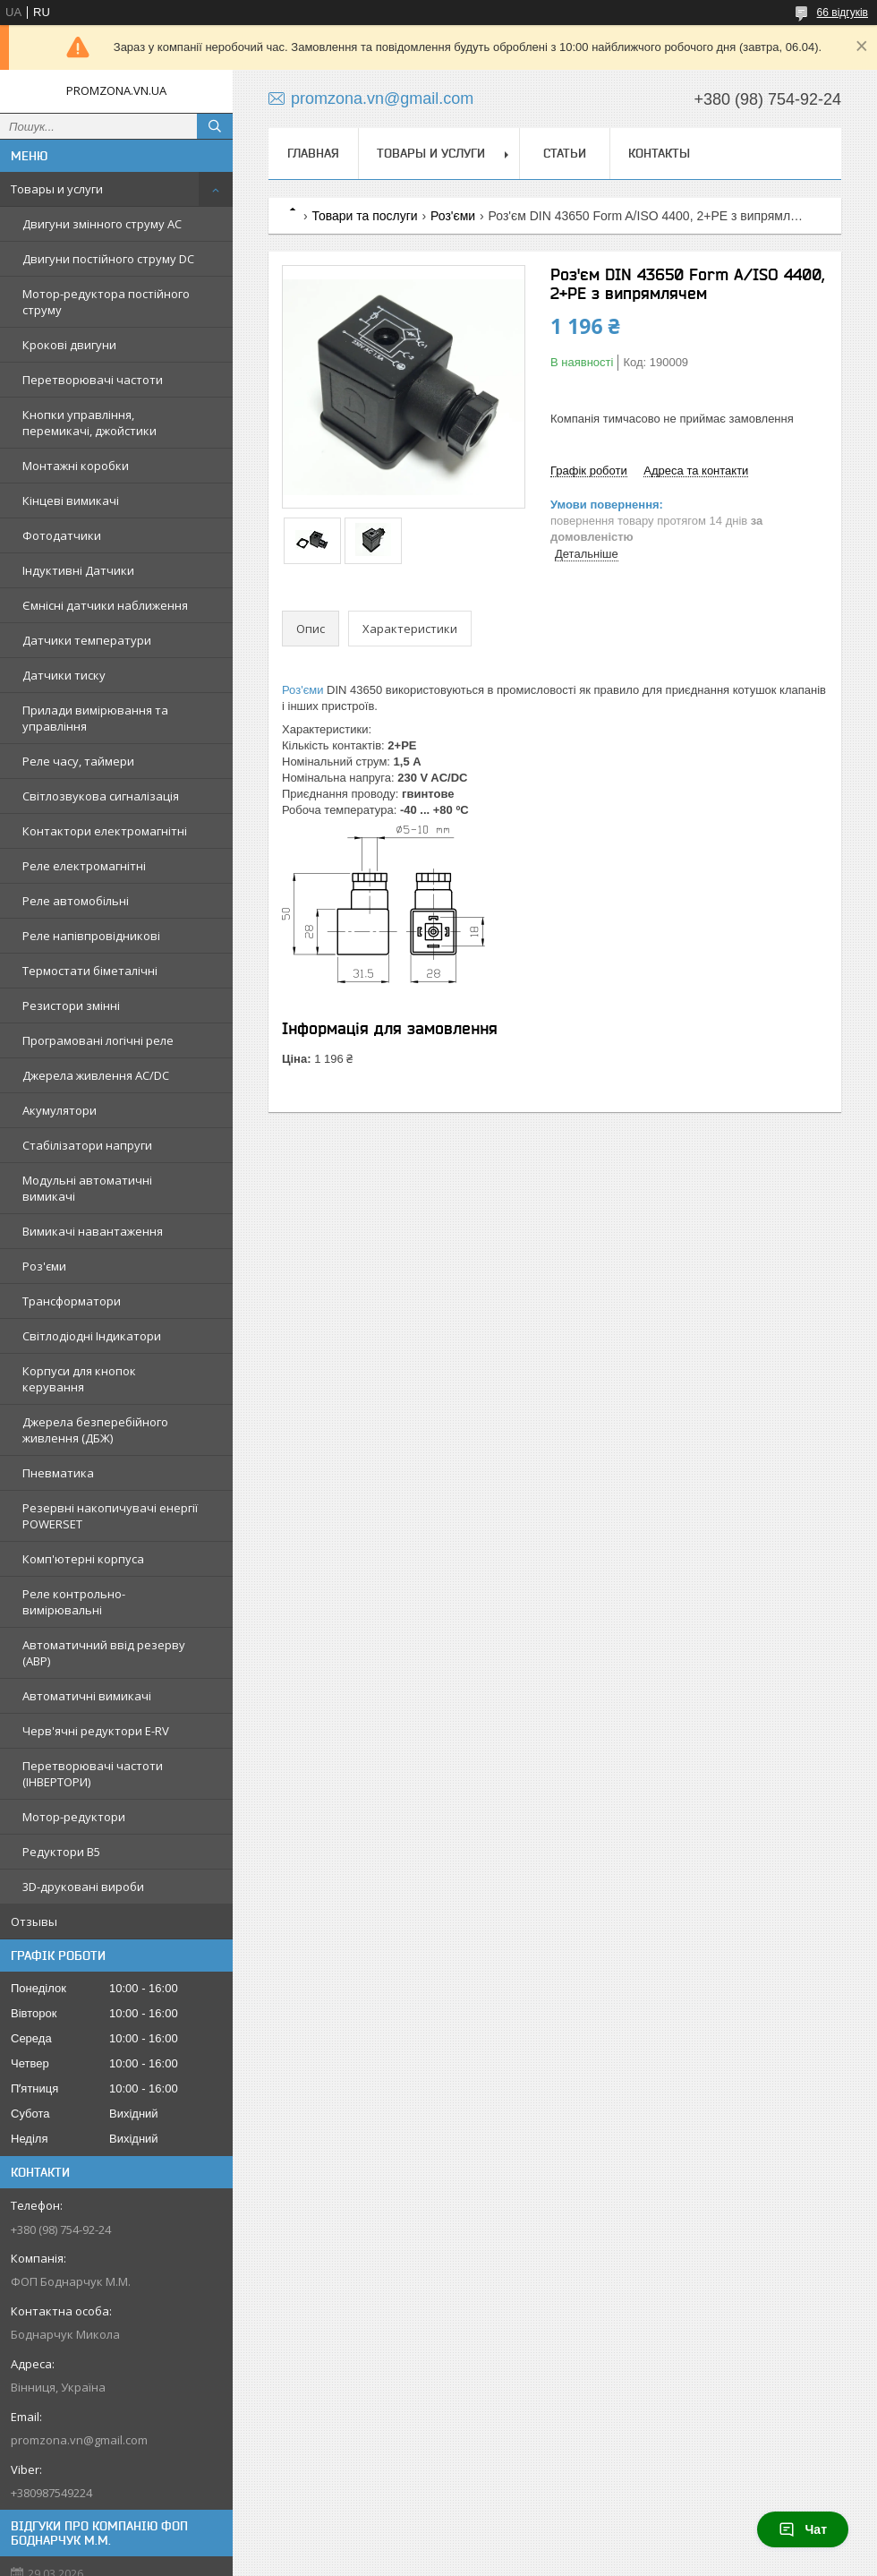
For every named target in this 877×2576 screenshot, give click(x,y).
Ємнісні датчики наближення (105, 605)
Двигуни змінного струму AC (102, 224)
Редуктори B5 (61, 1852)
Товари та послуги (364, 216)
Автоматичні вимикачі (86, 1696)
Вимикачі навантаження (92, 1231)
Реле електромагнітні (84, 866)
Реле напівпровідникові (91, 936)
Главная (313, 153)
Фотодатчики (61, 535)
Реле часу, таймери (78, 761)
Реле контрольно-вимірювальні (73, 1602)
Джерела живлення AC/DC (95, 1075)
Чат (803, 2529)
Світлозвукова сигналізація (100, 796)
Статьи (564, 153)
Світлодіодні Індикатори (91, 1336)
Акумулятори (59, 1110)
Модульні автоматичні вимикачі (87, 1188)
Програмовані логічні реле (98, 1040)
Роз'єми (44, 1266)
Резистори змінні (71, 1005)
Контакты (659, 153)
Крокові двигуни (69, 345)
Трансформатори (71, 1301)
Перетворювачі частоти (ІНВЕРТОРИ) (92, 1774)
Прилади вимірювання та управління (95, 718)
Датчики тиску (64, 675)
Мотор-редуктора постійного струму (106, 302)
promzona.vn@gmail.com (79, 2440)
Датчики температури (86, 640)
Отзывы (34, 1921)
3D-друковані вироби (83, 1887)
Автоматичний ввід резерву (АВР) (103, 1653)
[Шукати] (215, 126)
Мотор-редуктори (73, 1817)
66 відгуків (842, 12)
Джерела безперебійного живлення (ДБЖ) (95, 1430)
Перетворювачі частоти (92, 380)
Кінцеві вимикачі (70, 500)
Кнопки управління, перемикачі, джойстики (89, 423)
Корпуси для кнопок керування (79, 1379)
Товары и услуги (57, 189)
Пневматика (58, 1473)
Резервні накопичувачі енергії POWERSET (110, 1516)
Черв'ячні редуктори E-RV (95, 1731)
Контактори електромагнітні (104, 831)
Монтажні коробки (75, 466)
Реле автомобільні (75, 901)
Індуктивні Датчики (78, 570)
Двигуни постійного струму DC (108, 259)
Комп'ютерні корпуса (83, 1559)
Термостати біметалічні (90, 971)
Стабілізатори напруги (87, 1145)
